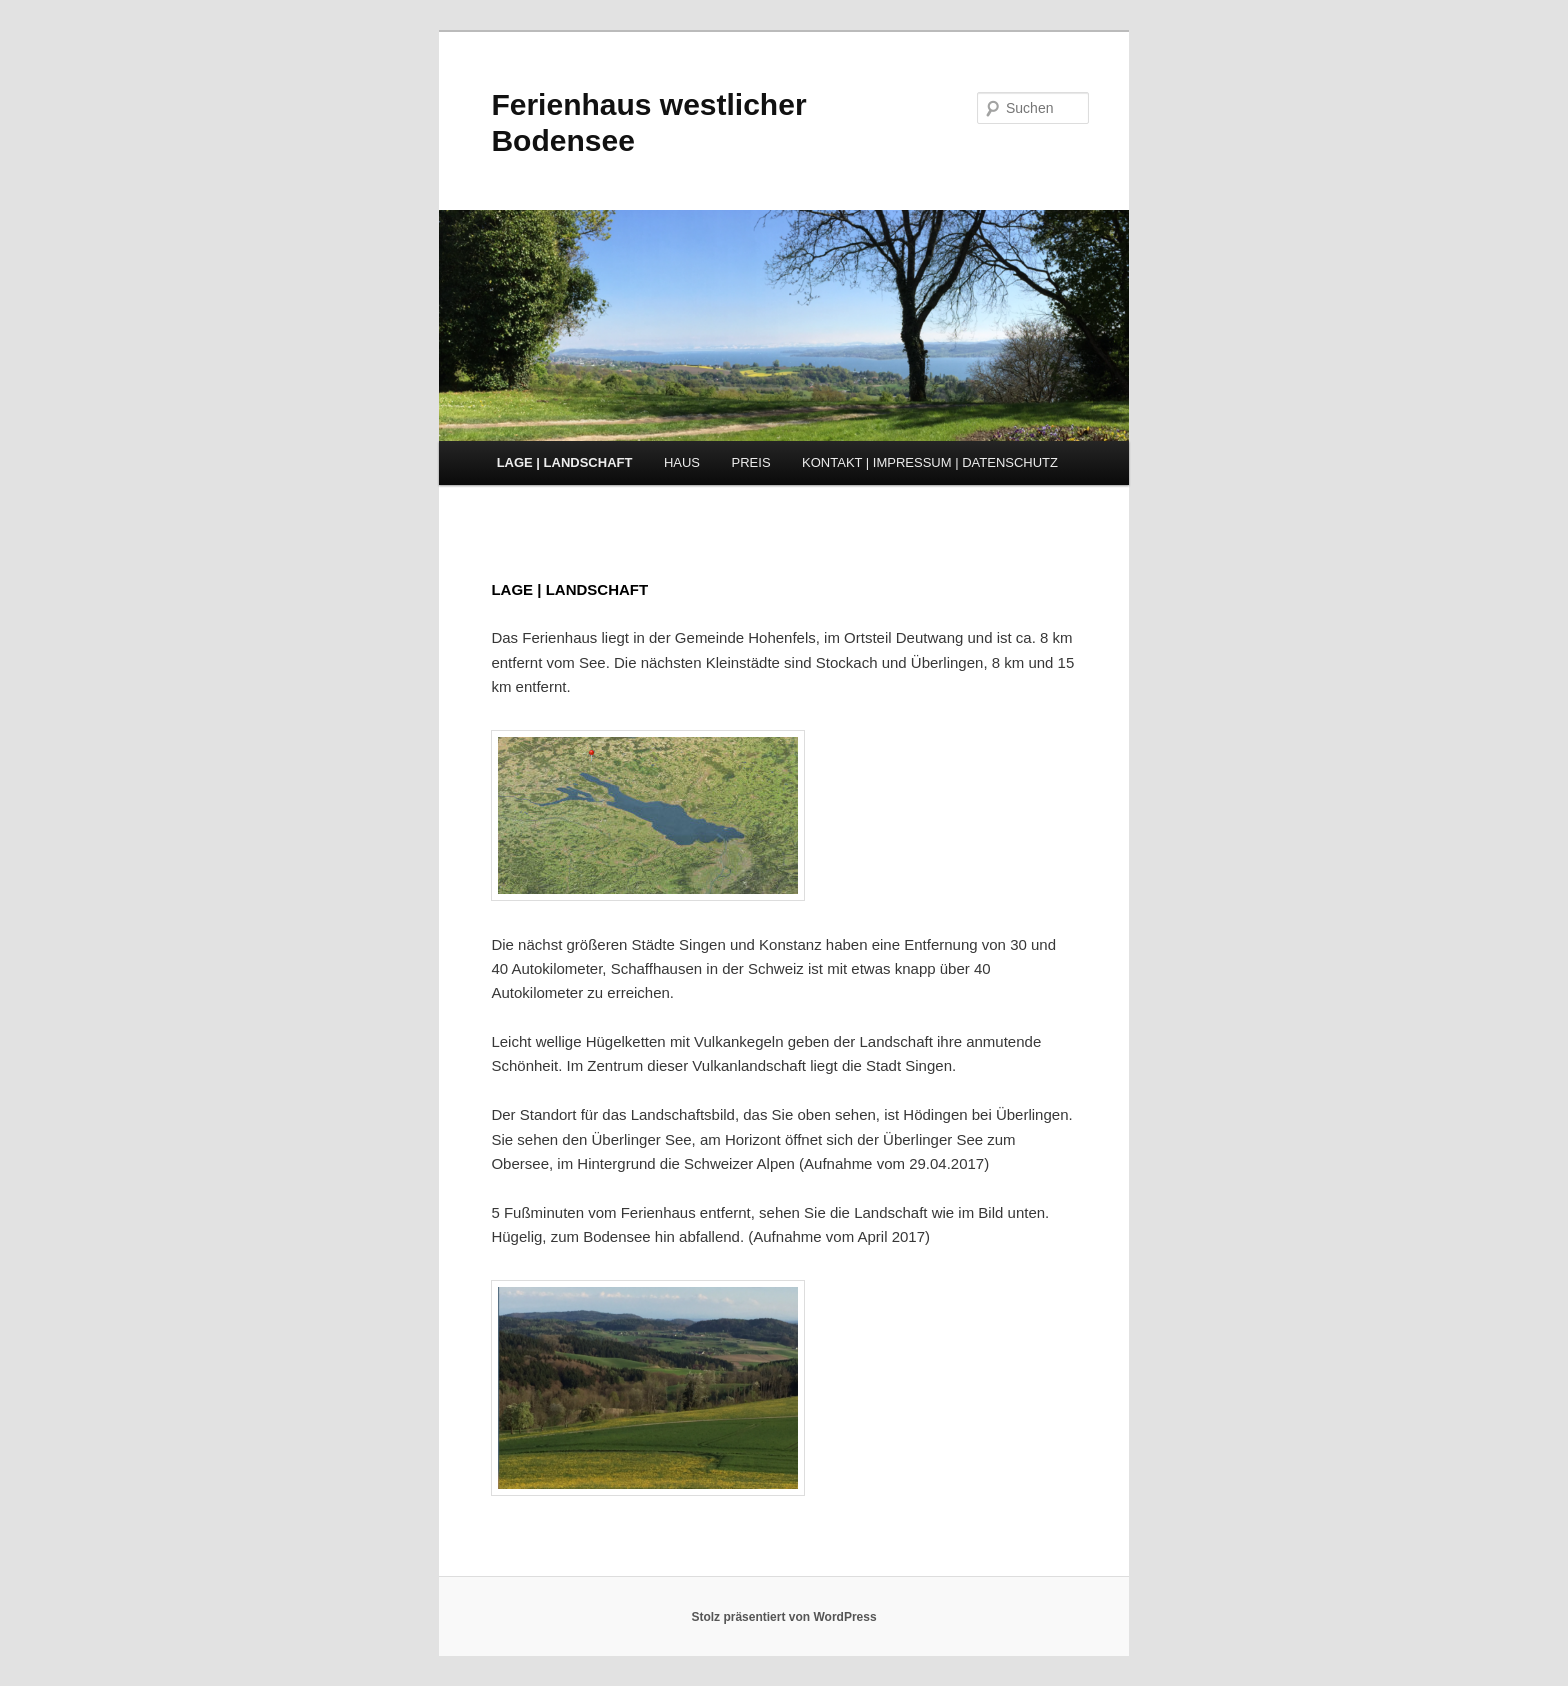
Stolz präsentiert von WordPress (783, 1617)
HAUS (682, 462)
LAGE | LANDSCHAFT (565, 462)
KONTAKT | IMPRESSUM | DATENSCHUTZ (930, 462)
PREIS (751, 462)
